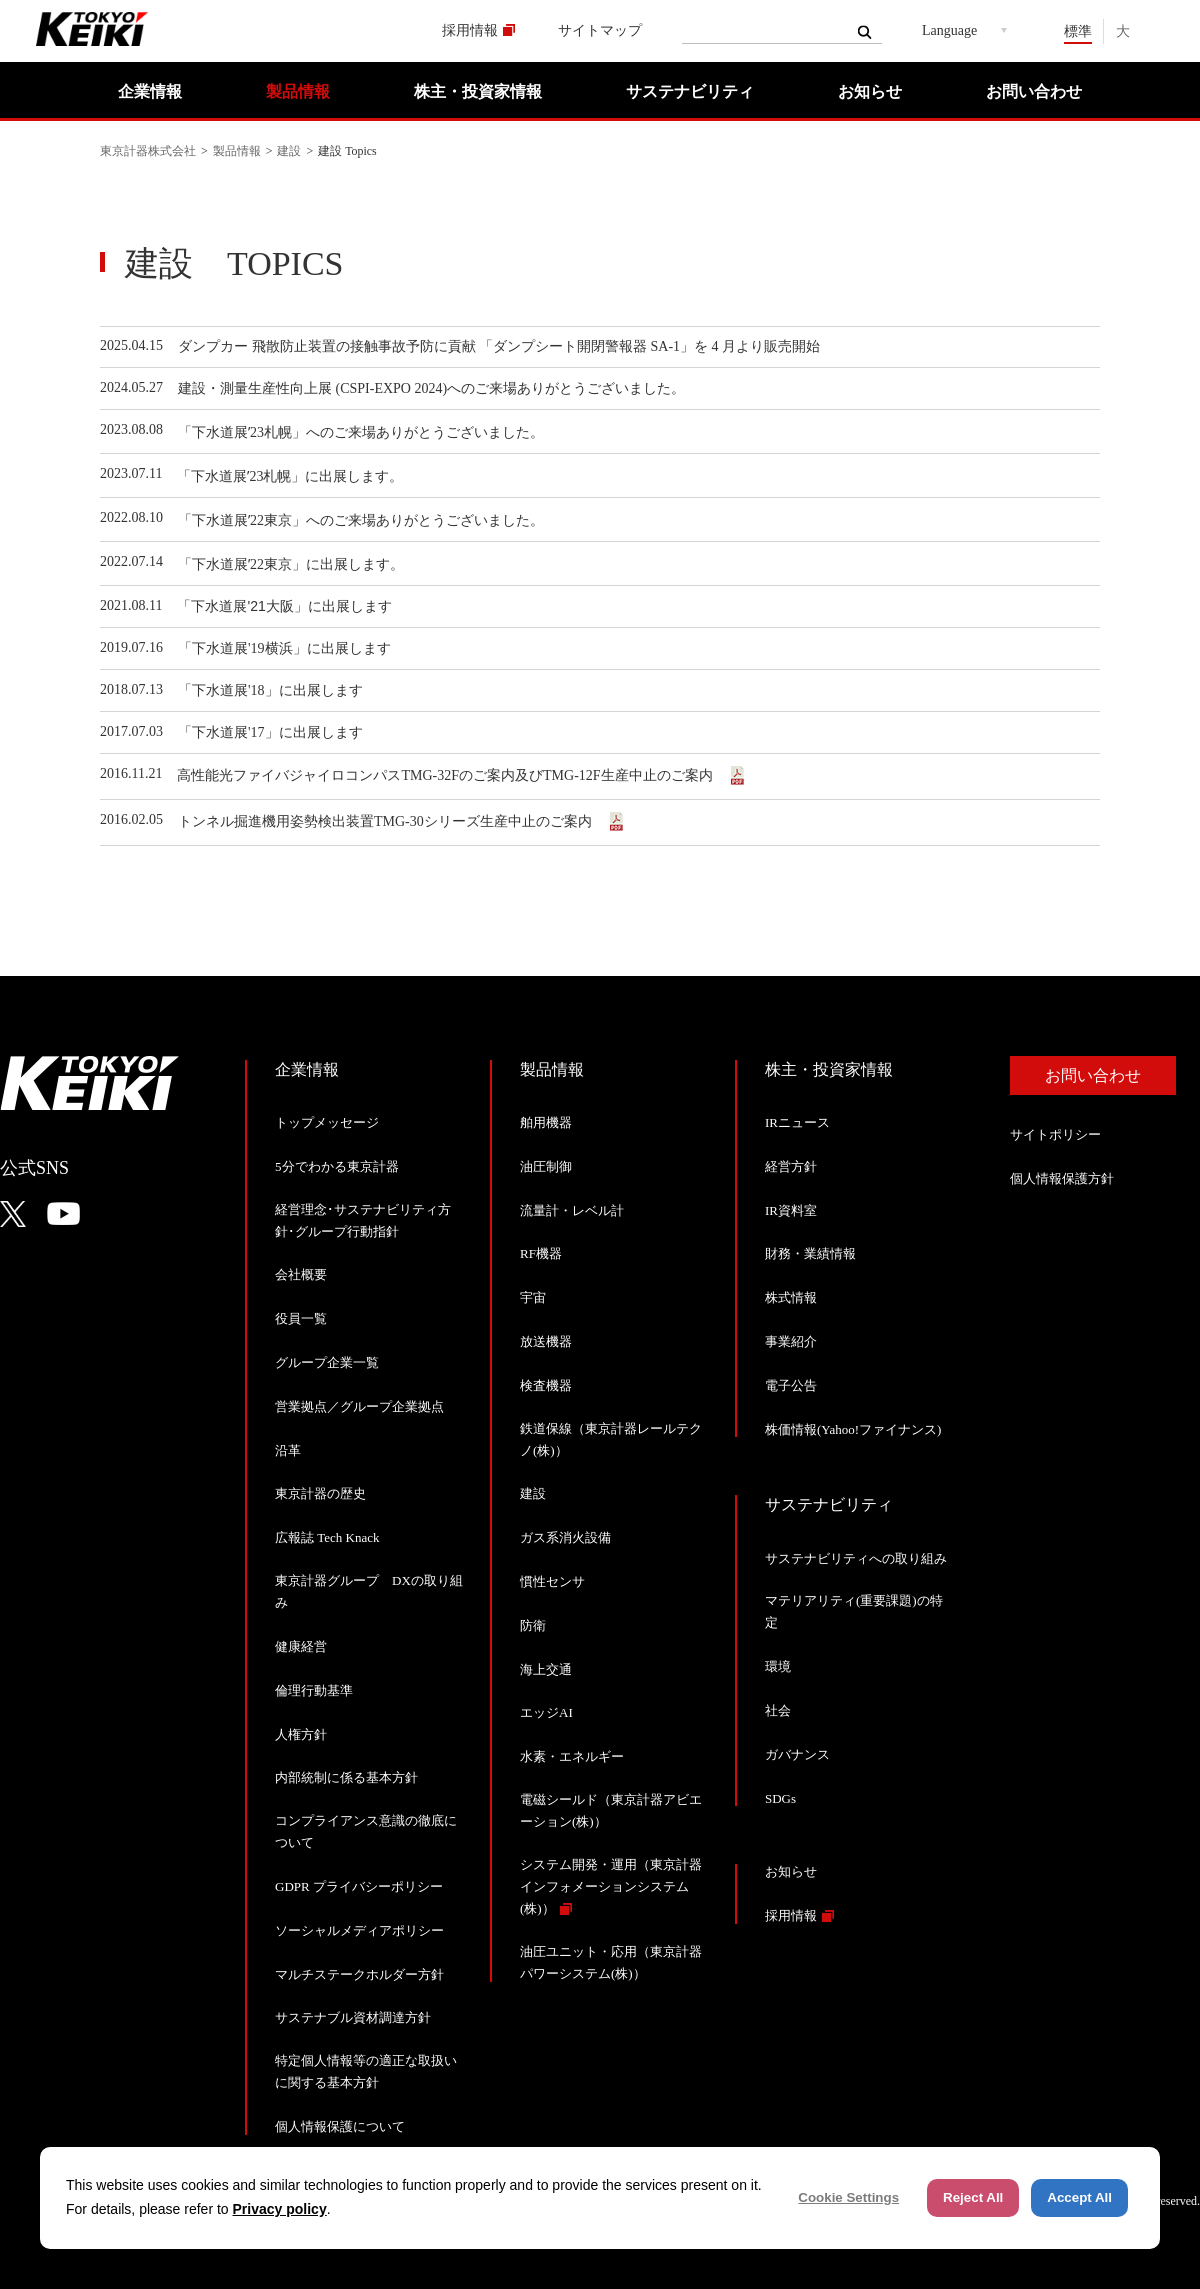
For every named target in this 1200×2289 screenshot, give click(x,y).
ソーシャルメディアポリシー (359, 1930)
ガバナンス (797, 1754)
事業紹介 (791, 1341)
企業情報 (150, 91)
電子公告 (791, 1385)
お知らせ (870, 91)
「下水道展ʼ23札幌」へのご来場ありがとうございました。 (361, 432)
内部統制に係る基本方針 (346, 1777)
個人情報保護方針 (1062, 1178)
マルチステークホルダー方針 (359, 1974)
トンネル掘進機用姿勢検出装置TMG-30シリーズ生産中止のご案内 (390, 821)
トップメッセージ (327, 1122)
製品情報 (298, 91)
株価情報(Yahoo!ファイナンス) (853, 1429)
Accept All (1079, 2197)
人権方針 (301, 1734)
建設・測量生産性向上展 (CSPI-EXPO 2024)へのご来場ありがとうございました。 (431, 388)
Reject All (973, 2197)
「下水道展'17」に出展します (270, 732)
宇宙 (533, 1297)
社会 (778, 1710)
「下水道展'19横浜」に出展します (284, 648)
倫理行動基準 (314, 1690)
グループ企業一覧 (327, 1362)
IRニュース (797, 1122)
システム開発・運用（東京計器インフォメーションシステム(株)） (611, 1886)
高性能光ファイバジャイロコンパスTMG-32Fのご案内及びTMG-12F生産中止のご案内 (450, 775)
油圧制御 (546, 1166)
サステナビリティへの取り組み (856, 1558)
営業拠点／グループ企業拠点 (359, 1406)
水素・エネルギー (572, 1756)
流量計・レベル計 (572, 1210)
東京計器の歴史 (320, 1493)
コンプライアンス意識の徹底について (366, 1831)
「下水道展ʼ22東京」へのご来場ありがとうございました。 (361, 520)
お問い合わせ (1034, 91)
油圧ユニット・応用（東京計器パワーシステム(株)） (611, 1962)
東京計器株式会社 (148, 151)
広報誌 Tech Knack (327, 1537)
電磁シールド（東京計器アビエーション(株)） (611, 1810)
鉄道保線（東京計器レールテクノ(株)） (611, 1439)
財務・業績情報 (810, 1253)
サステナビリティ (690, 91)
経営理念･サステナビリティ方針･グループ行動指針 (363, 1220)
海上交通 (546, 1669)
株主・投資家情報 (478, 91)
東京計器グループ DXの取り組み (369, 1591)
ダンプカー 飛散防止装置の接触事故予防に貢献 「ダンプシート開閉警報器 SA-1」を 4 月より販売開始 (501, 346)
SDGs (780, 1798)
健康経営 (301, 1646)
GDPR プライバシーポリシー (359, 1886)
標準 (1078, 31)
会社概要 (301, 1274)
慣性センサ (552, 1581)
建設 (289, 151)
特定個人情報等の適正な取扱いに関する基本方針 (366, 2071)
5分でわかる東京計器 (337, 1166)
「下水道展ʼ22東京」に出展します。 (291, 564)
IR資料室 (791, 1210)
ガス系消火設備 (565, 1537)
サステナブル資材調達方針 (353, 2017)
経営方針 (791, 1166)
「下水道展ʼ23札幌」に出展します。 (290, 476)
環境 (778, 1666)
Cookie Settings (848, 2197)
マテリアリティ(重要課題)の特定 (854, 1611)
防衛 (533, 1625)
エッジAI (546, 1712)
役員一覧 (301, 1318)
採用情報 (470, 30)
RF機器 (541, 1253)
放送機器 (546, 1341)
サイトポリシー (1055, 1134)
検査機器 (546, 1385)
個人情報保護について (340, 2126)
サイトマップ (600, 30)
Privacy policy (280, 2209)
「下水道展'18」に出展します (270, 690)
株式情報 (791, 1297)
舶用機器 (546, 1122)
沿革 (288, 1450)
